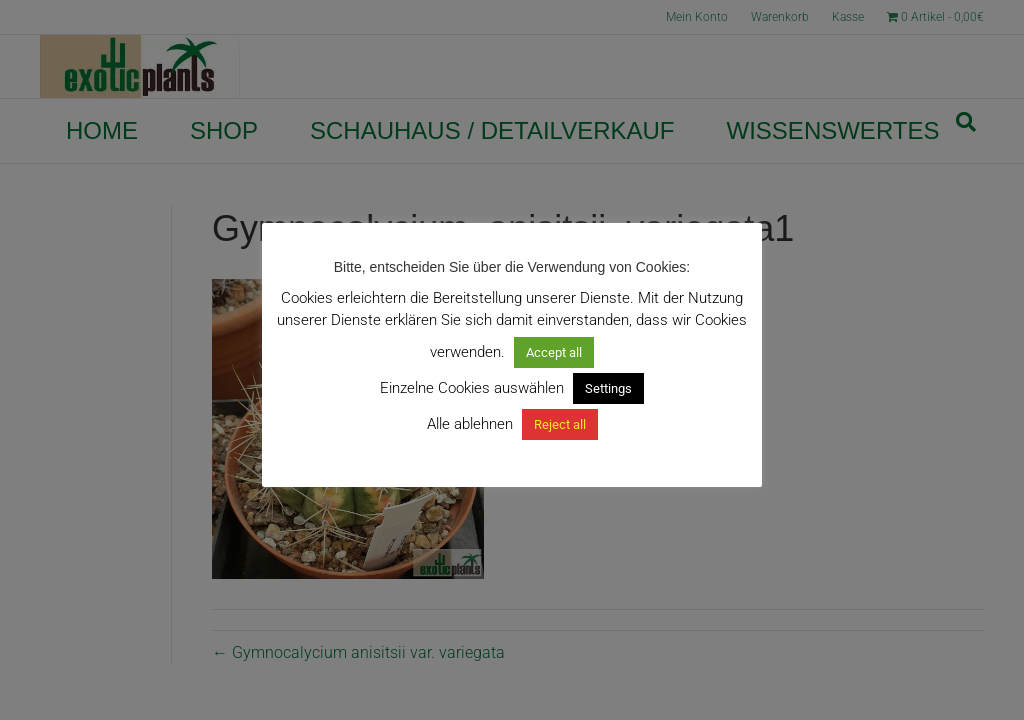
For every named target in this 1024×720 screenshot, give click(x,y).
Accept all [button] (554, 352)
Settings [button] (608, 388)
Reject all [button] (560, 424)
